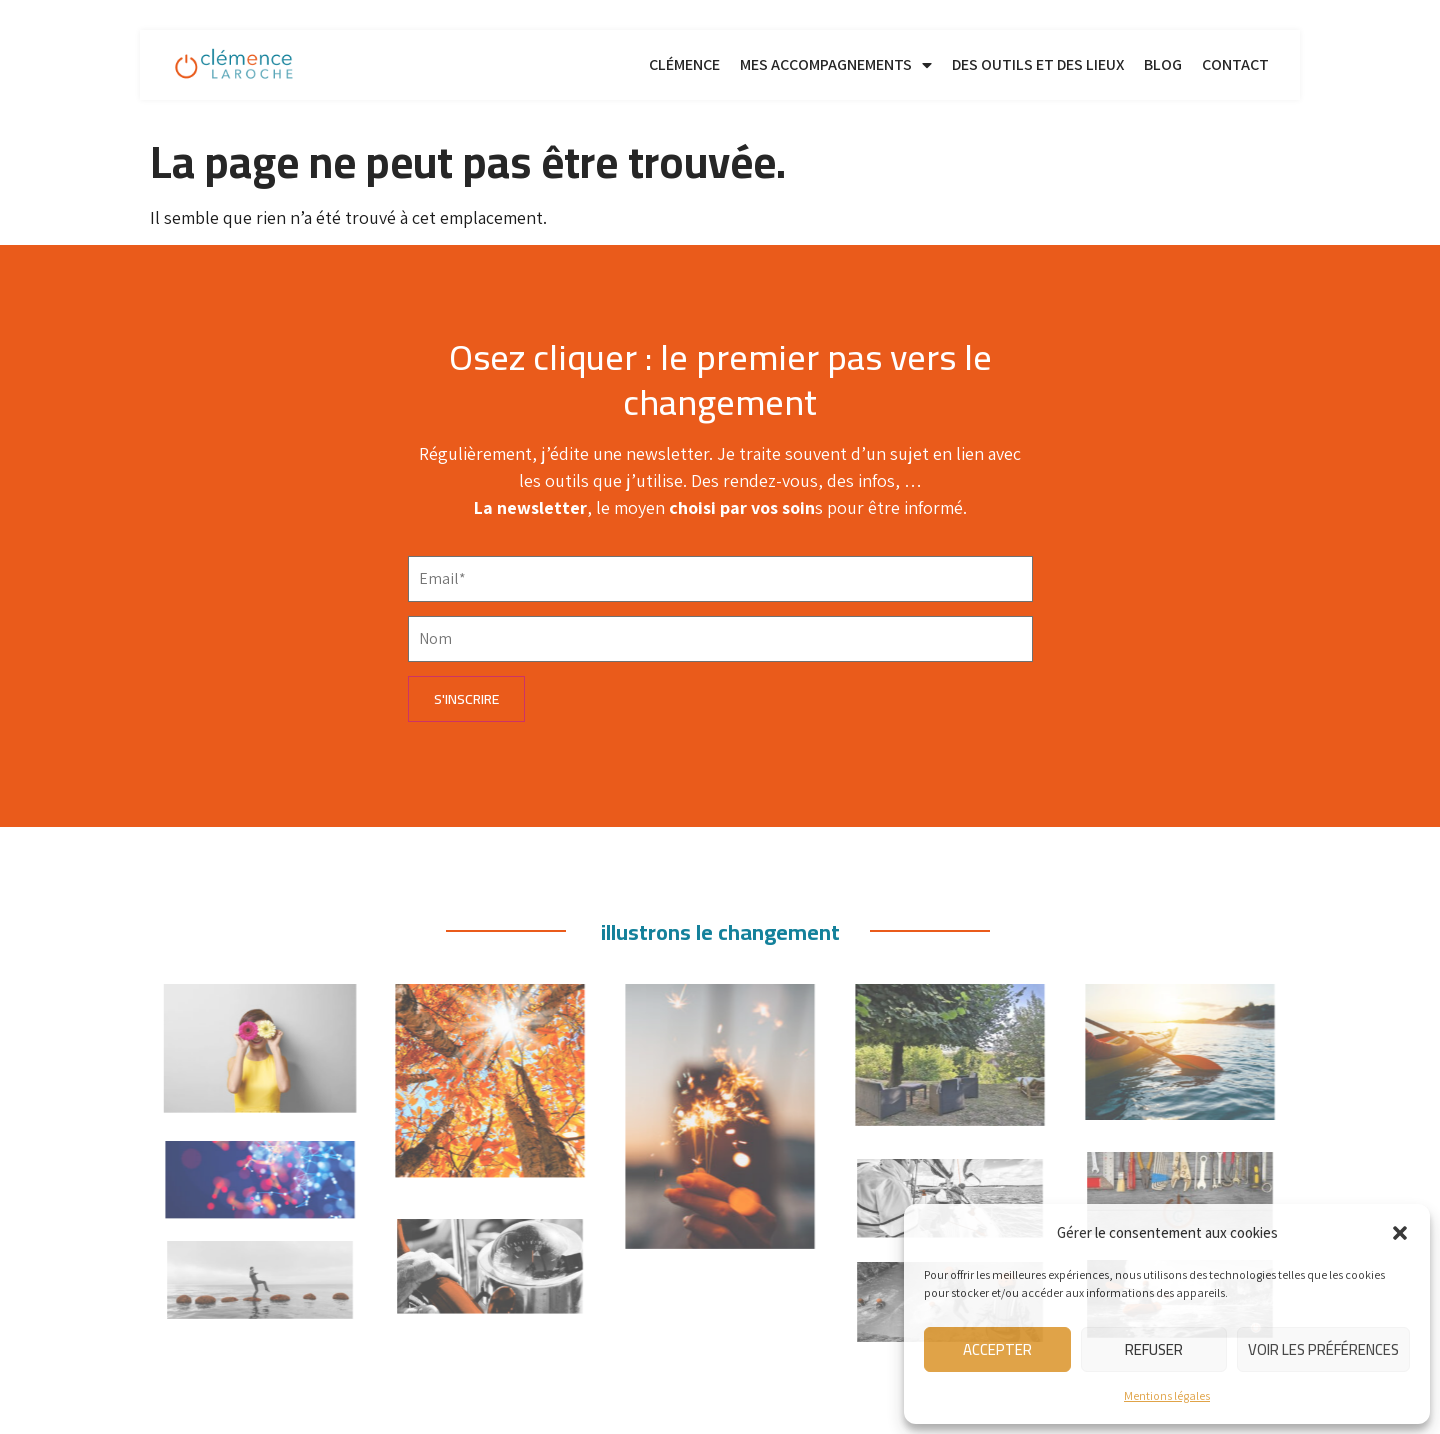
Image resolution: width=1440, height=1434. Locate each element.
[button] (1400, 1233)
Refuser (1154, 1349)
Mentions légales (1167, 1395)
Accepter (997, 1349)
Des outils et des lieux (1038, 64)
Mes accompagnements (836, 65)
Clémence (684, 64)
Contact (1235, 64)
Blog (1163, 64)
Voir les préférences (1323, 1349)
